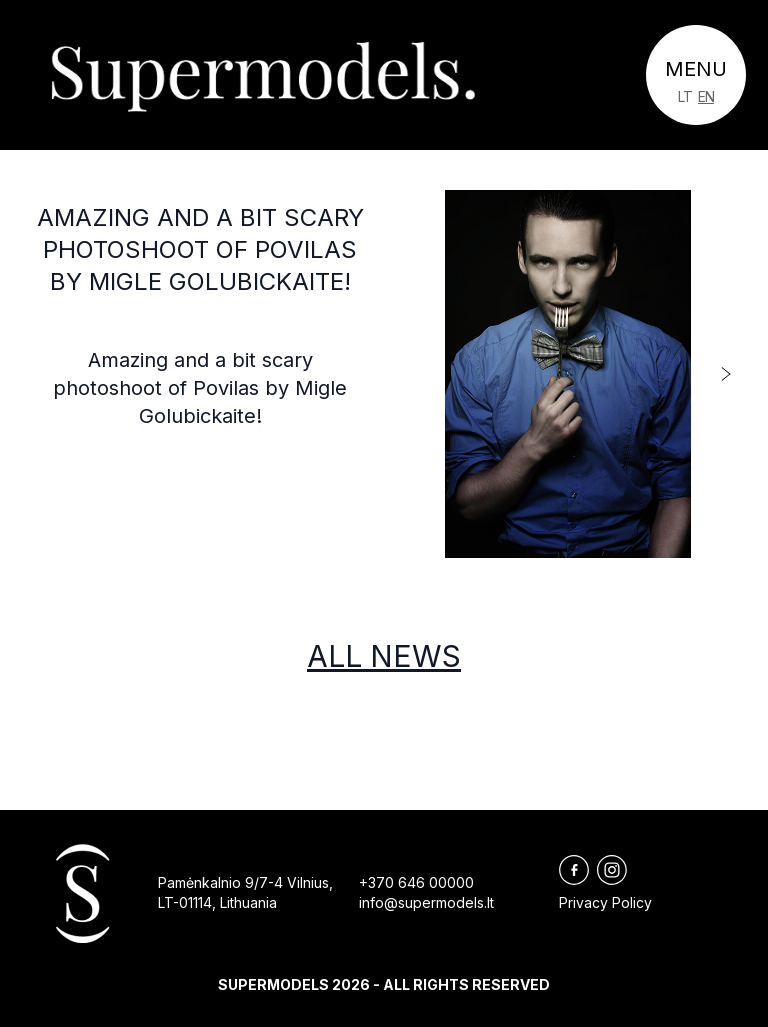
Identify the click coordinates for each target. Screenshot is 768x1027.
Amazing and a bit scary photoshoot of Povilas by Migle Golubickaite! (200, 249)
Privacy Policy (605, 902)
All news (384, 656)
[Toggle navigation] (696, 75)
